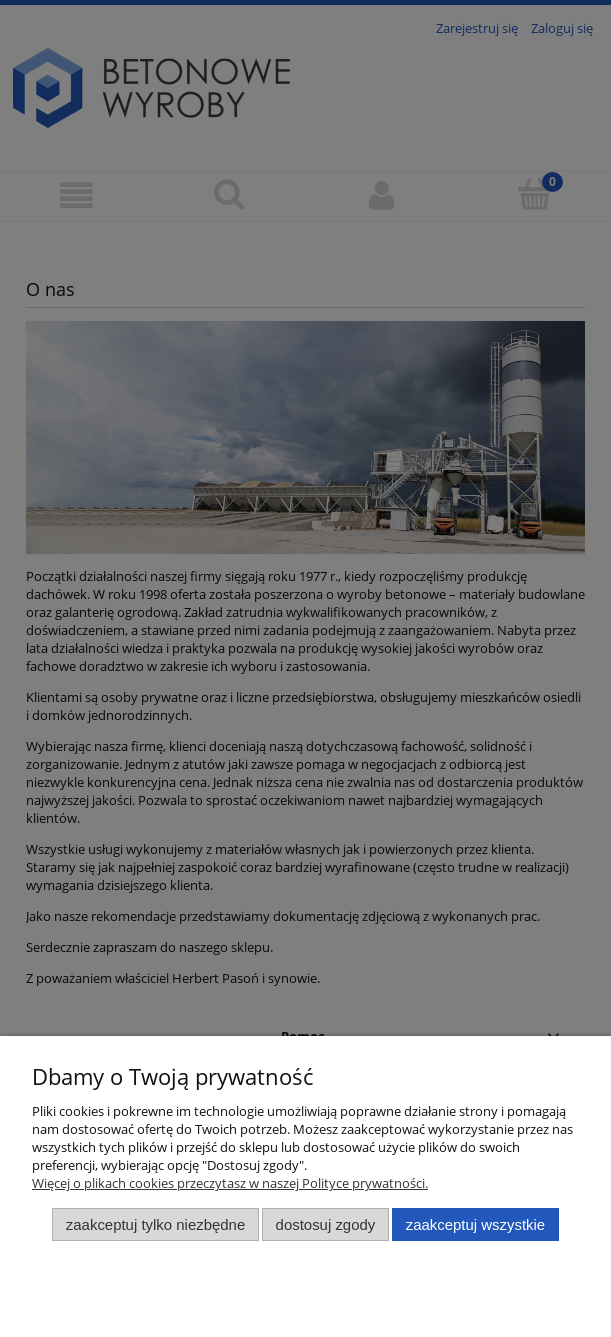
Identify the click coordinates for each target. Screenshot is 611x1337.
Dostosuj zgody (326, 1224)
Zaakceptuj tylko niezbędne (155, 1224)
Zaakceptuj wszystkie (475, 1224)
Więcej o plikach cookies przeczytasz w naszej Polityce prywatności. (230, 1183)
